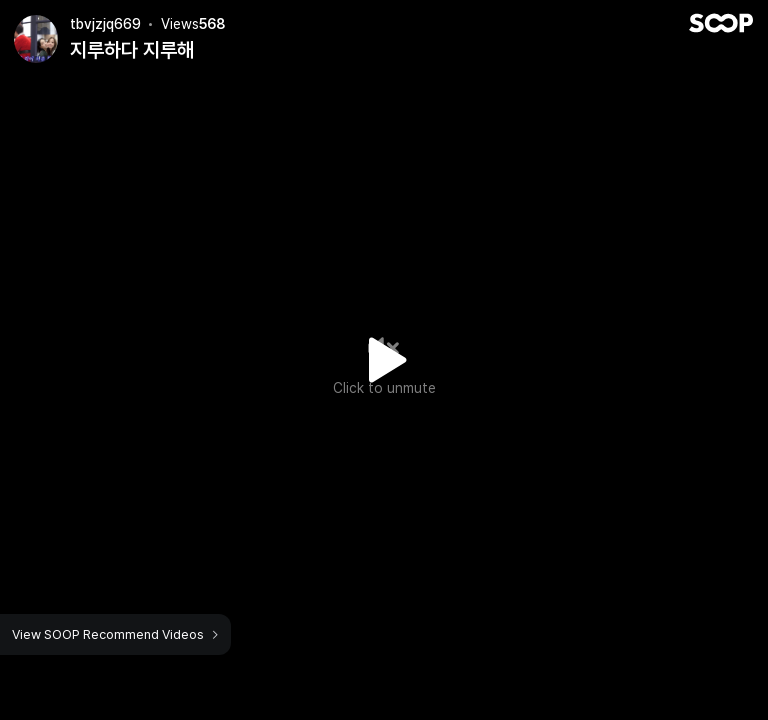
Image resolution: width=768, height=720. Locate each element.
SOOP (721, 23)
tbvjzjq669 (105, 24)
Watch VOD (384, 360)
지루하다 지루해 (132, 50)
